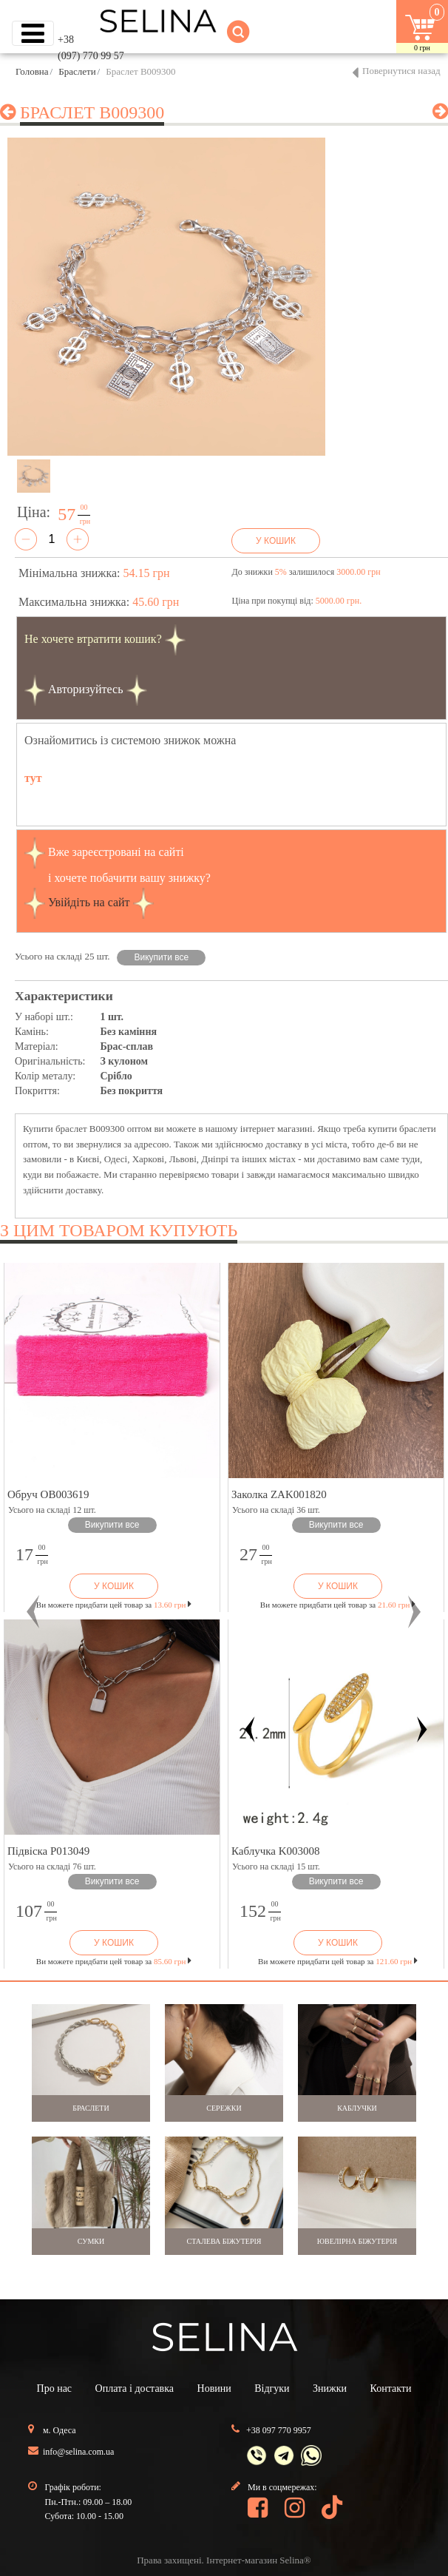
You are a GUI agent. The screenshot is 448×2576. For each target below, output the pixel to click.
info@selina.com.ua (78, 2452)
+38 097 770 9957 (278, 2430)
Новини (214, 2388)
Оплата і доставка (134, 2388)
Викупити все (162, 957)
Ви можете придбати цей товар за (113, 1604)
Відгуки (271, 2388)
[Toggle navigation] (33, 33)
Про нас (54, 2388)
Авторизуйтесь (85, 688)
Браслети (76, 71)
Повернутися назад (401, 70)
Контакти (391, 2388)
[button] (33, 1612)
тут (33, 778)
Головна (32, 71)
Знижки (330, 2388)
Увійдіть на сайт (89, 901)
